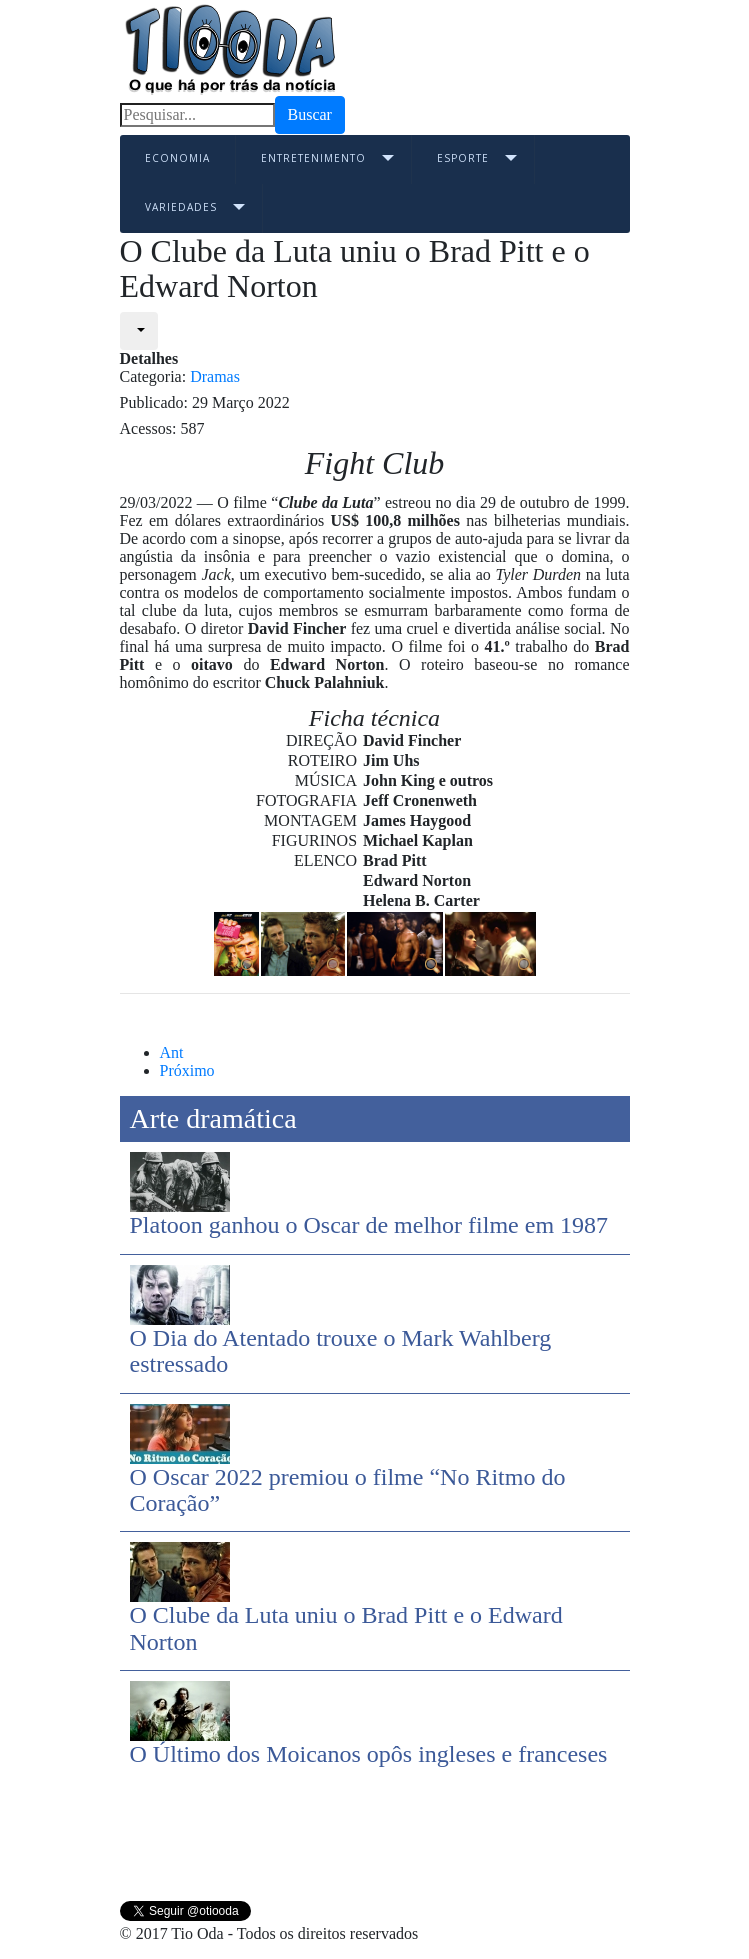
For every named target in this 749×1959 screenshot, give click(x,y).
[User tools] (139, 331)
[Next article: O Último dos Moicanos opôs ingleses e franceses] (187, 1070)
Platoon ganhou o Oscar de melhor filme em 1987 (369, 1225)
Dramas (215, 376)
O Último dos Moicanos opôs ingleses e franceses (369, 1754)
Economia (177, 158)
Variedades (181, 207)
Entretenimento (313, 158)
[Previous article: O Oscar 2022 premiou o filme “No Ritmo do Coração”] (172, 1052)
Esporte (463, 158)
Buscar (310, 114)
